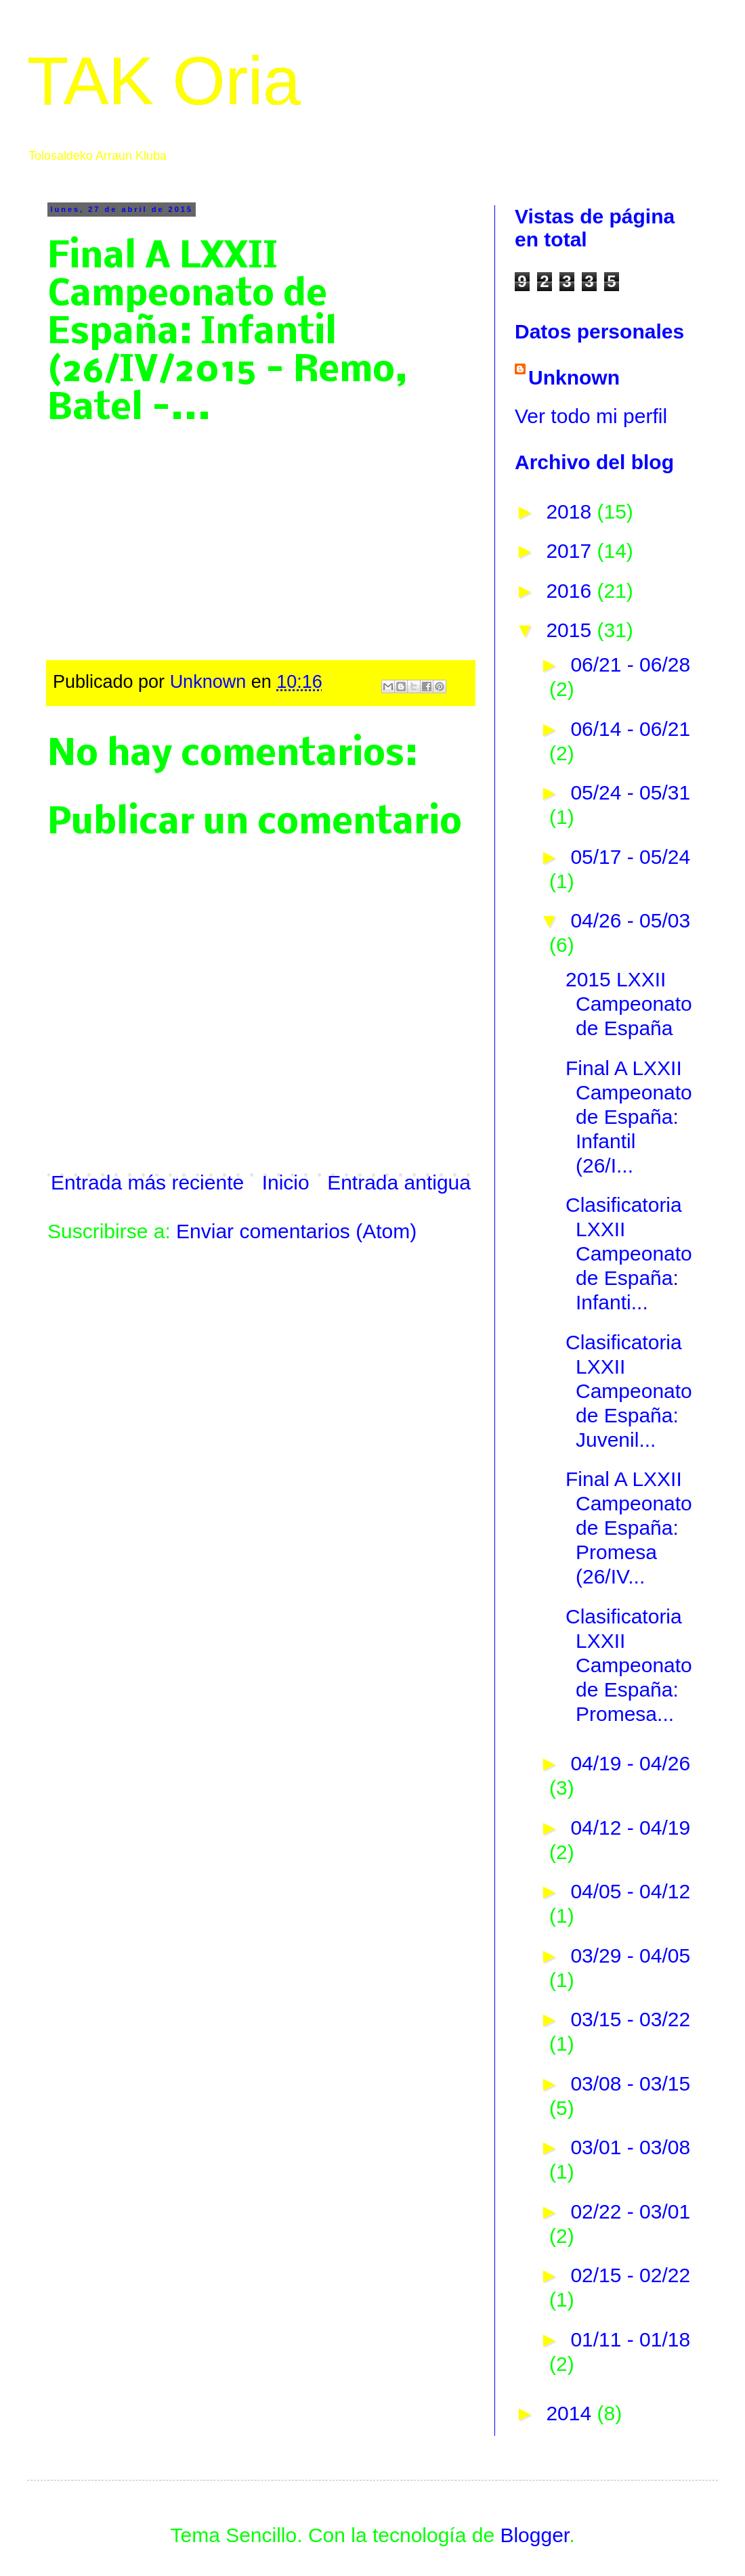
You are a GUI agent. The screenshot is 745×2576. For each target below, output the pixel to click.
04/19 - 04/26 (630, 1763)
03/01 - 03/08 (630, 2147)
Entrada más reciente (147, 1182)
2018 (571, 511)
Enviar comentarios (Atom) (296, 1231)
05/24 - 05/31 (630, 792)
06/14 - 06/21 (630, 729)
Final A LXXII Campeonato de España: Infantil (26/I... (629, 1117)
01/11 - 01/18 (630, 2339)
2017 (571, 551)
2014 (571, 2413)
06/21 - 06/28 (630, 664)
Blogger (534, 2535)
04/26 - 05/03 (630, 920)
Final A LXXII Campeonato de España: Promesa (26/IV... (629, 1528)
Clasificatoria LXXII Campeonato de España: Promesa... (629, 1665)
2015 (571, 630)
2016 (571, 591)
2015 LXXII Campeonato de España (629, 1003)
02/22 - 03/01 (630, 2211)
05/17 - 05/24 (630, 857)
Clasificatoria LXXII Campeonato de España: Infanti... (629, 1253)
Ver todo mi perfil (591, 416)
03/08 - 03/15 (630, 2083)
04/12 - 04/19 (630, 1827)
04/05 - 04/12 (630, 1891)
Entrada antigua (399, 1182)
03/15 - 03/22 (630, 2019)
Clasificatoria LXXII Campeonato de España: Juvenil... (629, 1391)
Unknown (574, 377)
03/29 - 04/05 (630, 1955)
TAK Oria (164, 80)
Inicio (286, 1182)
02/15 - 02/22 (630, 2275)
